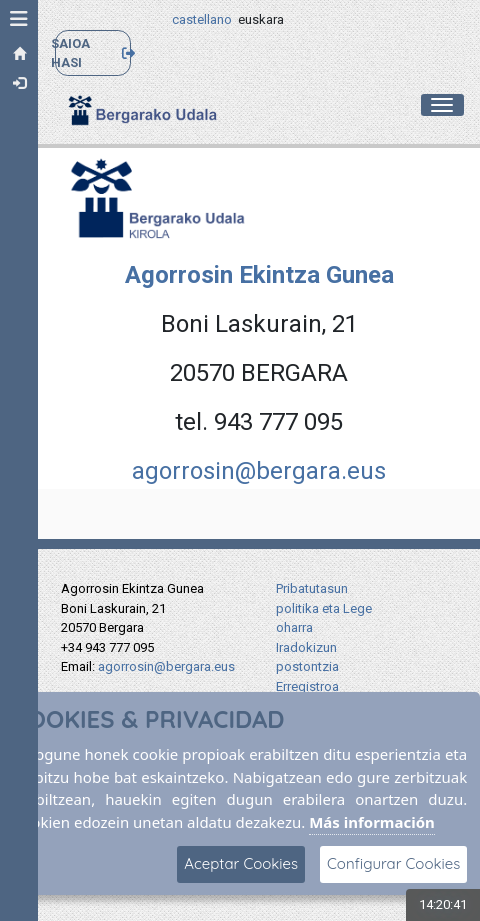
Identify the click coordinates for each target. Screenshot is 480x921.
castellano (202, 19)
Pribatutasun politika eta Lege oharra (324, 608)
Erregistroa (307, 686)
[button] (19, 19)
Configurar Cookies (393, 863)
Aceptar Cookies (241, 863)
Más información (372, 822)
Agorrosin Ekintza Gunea (259, 275)
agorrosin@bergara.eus (259, 471)
